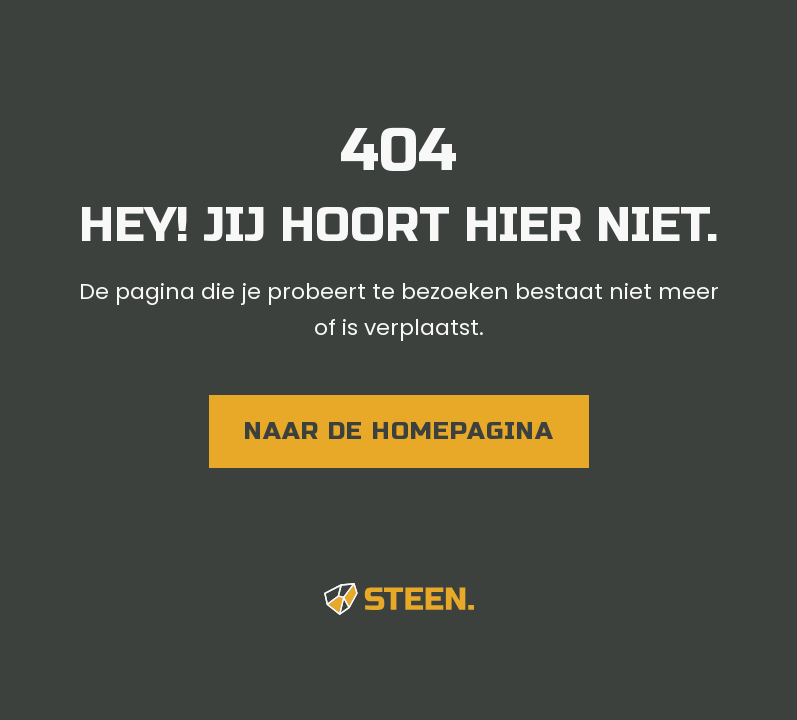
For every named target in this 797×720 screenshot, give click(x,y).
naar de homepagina (399, 431)
